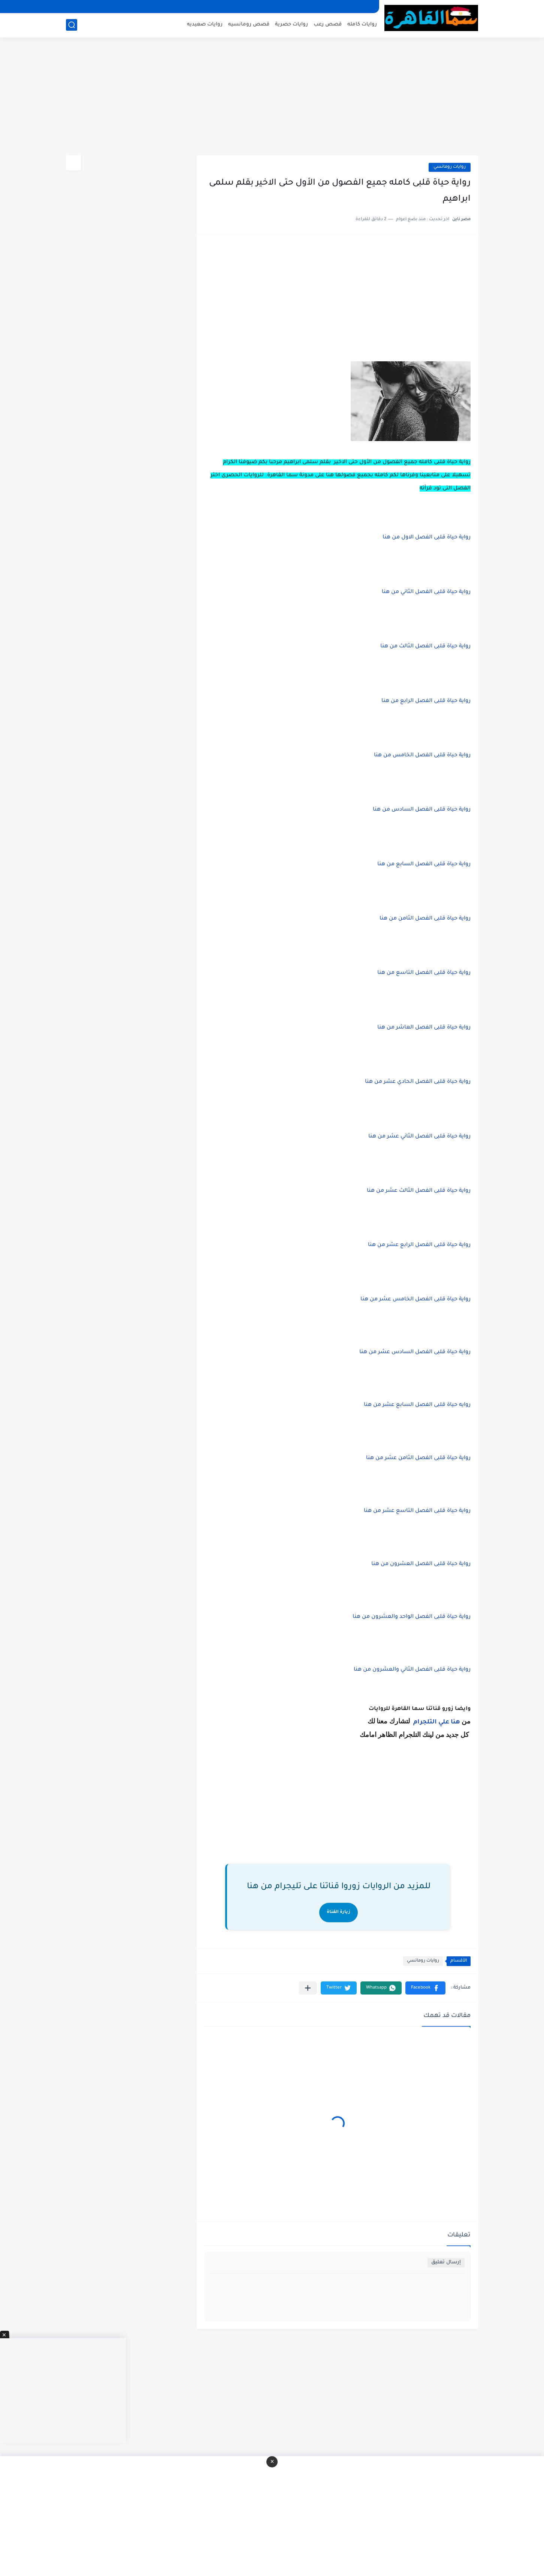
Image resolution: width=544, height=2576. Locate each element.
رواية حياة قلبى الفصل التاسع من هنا (424, 973)
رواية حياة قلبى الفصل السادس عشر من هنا (415, 1352)
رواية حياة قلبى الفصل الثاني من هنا (426, 592)
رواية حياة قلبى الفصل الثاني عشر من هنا (419, 1137)
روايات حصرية (291, 24)
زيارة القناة (338, 1912)
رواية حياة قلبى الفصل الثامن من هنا (425, 919)
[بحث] (71, 25)
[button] (425, 1988)
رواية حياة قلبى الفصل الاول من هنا (427, 538)
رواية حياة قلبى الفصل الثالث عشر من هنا (419, 1191)
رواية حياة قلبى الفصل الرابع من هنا (426, 701)
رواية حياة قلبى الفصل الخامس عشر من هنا (415, 1300)
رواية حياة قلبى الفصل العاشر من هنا (424, 1028)
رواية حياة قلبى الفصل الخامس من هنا (422, 756)
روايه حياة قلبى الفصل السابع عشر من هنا (417, 1405)
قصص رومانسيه (248, 24)
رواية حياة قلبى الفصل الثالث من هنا (425, 647)
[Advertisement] (272, 97)
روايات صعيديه (205, 24)
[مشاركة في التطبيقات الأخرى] (308, 1988)
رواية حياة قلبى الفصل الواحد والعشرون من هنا (412, 1617)
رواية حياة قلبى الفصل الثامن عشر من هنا (418, 1458)
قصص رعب (328, 24)
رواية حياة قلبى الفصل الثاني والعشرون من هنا (412, 1670)
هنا (455, 1722)
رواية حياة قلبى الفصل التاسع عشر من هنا (417, 1511)
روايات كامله (362, 24)
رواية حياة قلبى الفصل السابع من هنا (424, 865)
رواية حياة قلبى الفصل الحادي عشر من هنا (418, 1082)
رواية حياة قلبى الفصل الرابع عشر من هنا (419, 1245)
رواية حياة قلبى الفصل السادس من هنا (422, 810)
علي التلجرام (431, 1722)
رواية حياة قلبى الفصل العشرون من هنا (421, 1564)
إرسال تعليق (446, 2262)
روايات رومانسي (449, 167)
